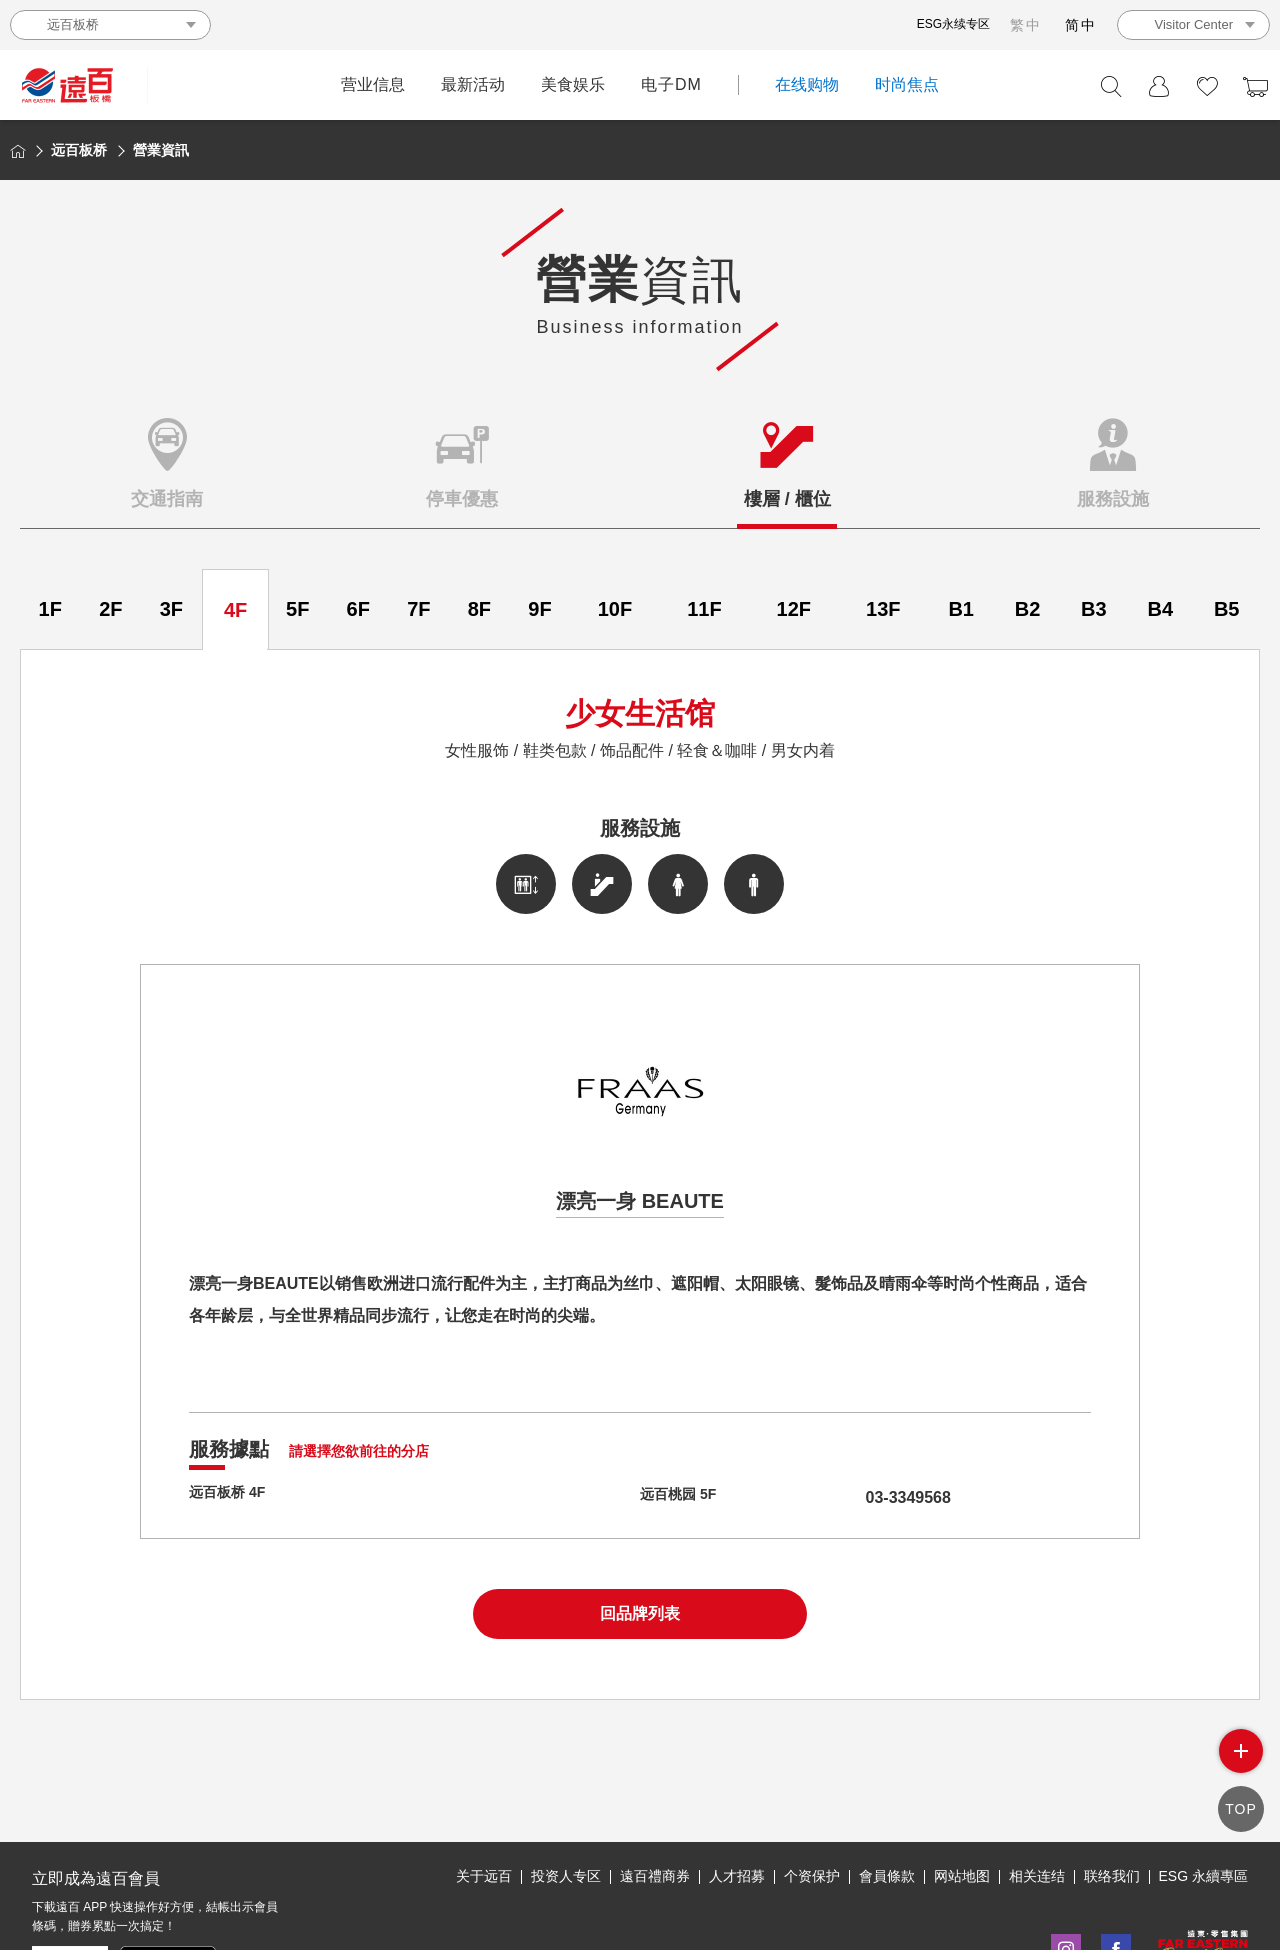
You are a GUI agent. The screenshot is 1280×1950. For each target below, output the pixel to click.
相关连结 (1037, 1784)
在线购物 (807, 84)
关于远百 (484, 1784)
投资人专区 (566, 1784)
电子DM (671, 84)
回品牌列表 (640, 1613)
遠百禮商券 (655, 1784)
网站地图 (962, 1784)
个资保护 (812, 1784)
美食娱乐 (573, 84)
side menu (1241, 1758)
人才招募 (737, 1784)
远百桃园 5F (683, 1497)
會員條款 (887, 1784)
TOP (1241, 1811)
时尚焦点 (907, 84)
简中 (1081, 25)
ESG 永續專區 (1203, 1784)
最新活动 (473, 84)
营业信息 (373, 84)
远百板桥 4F (232, 1497)
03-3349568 (870, 1497)
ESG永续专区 (953, 24)
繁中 (1026, 25)
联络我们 (1112, 1784)
